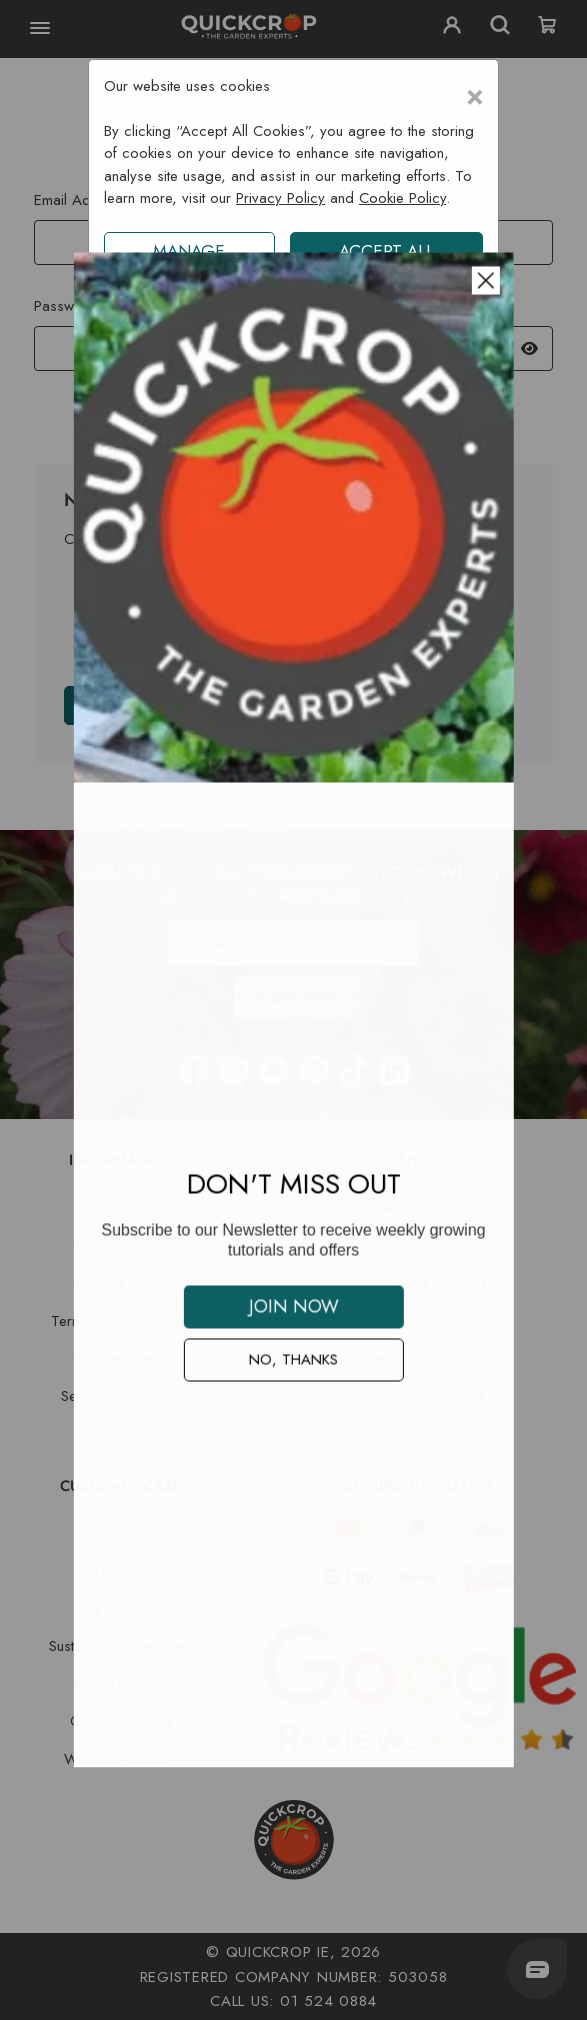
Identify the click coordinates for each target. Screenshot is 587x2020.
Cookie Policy (402, 198)
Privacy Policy (280, 198)
